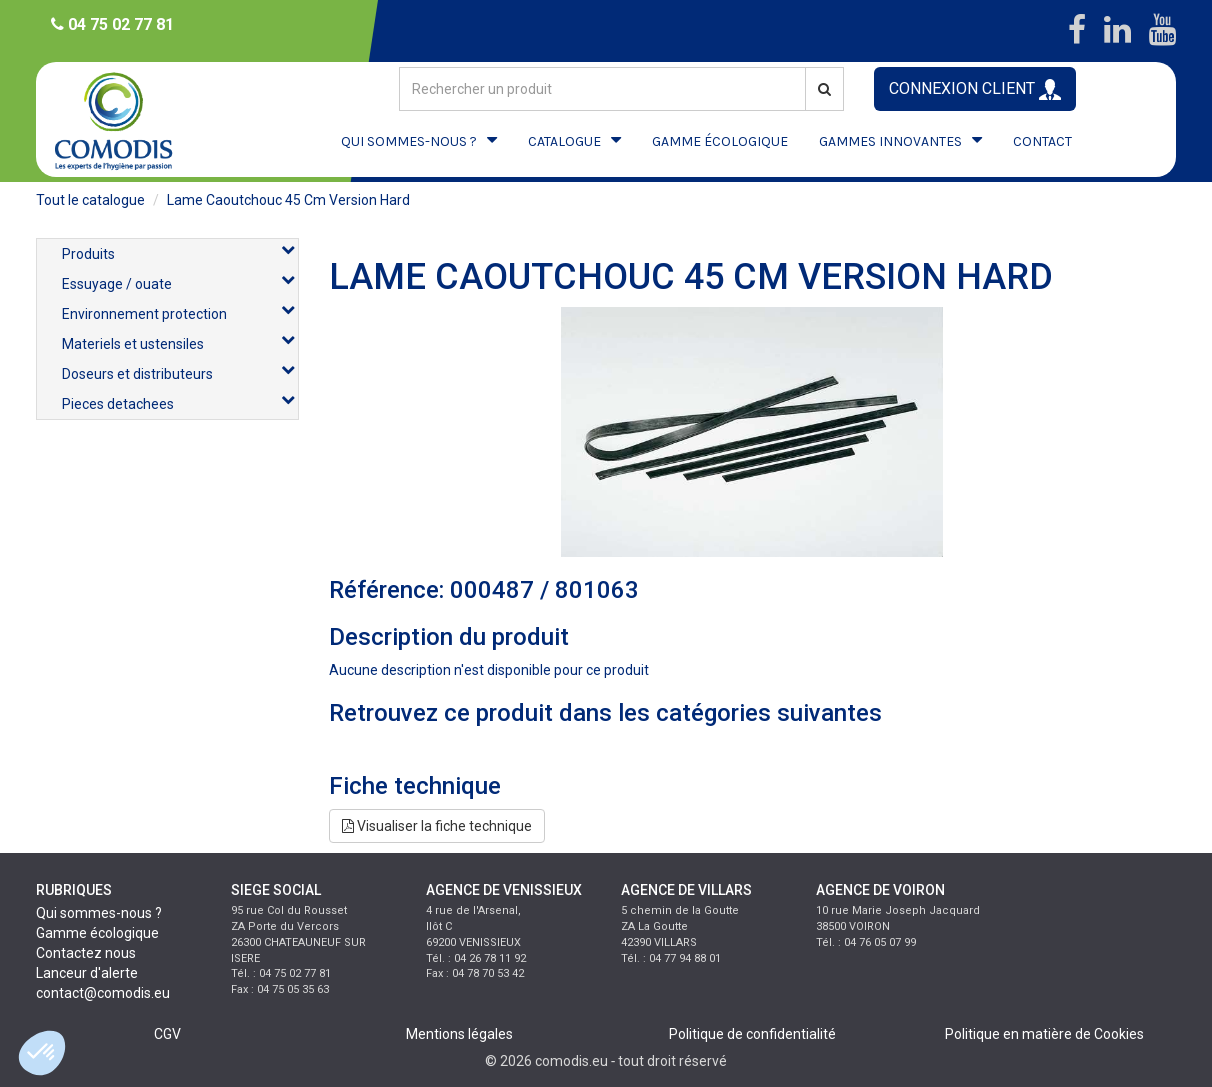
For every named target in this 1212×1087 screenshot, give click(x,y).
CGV (167, 1034)
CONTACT (1042, 141)
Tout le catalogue (90, 200)
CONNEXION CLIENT (975, 89)
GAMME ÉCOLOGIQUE (720, 141)
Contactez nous (86, 953)
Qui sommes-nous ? (99, 913)
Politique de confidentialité (752, 1034)
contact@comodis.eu (103, 993)
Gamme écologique (97, 933)
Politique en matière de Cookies (1044, 1034)
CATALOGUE (564, 141)
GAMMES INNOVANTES (890, 141)
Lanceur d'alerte (87, 973)
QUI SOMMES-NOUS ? (409, 141)
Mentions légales (459, 1034)
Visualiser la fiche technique (437, 826)
